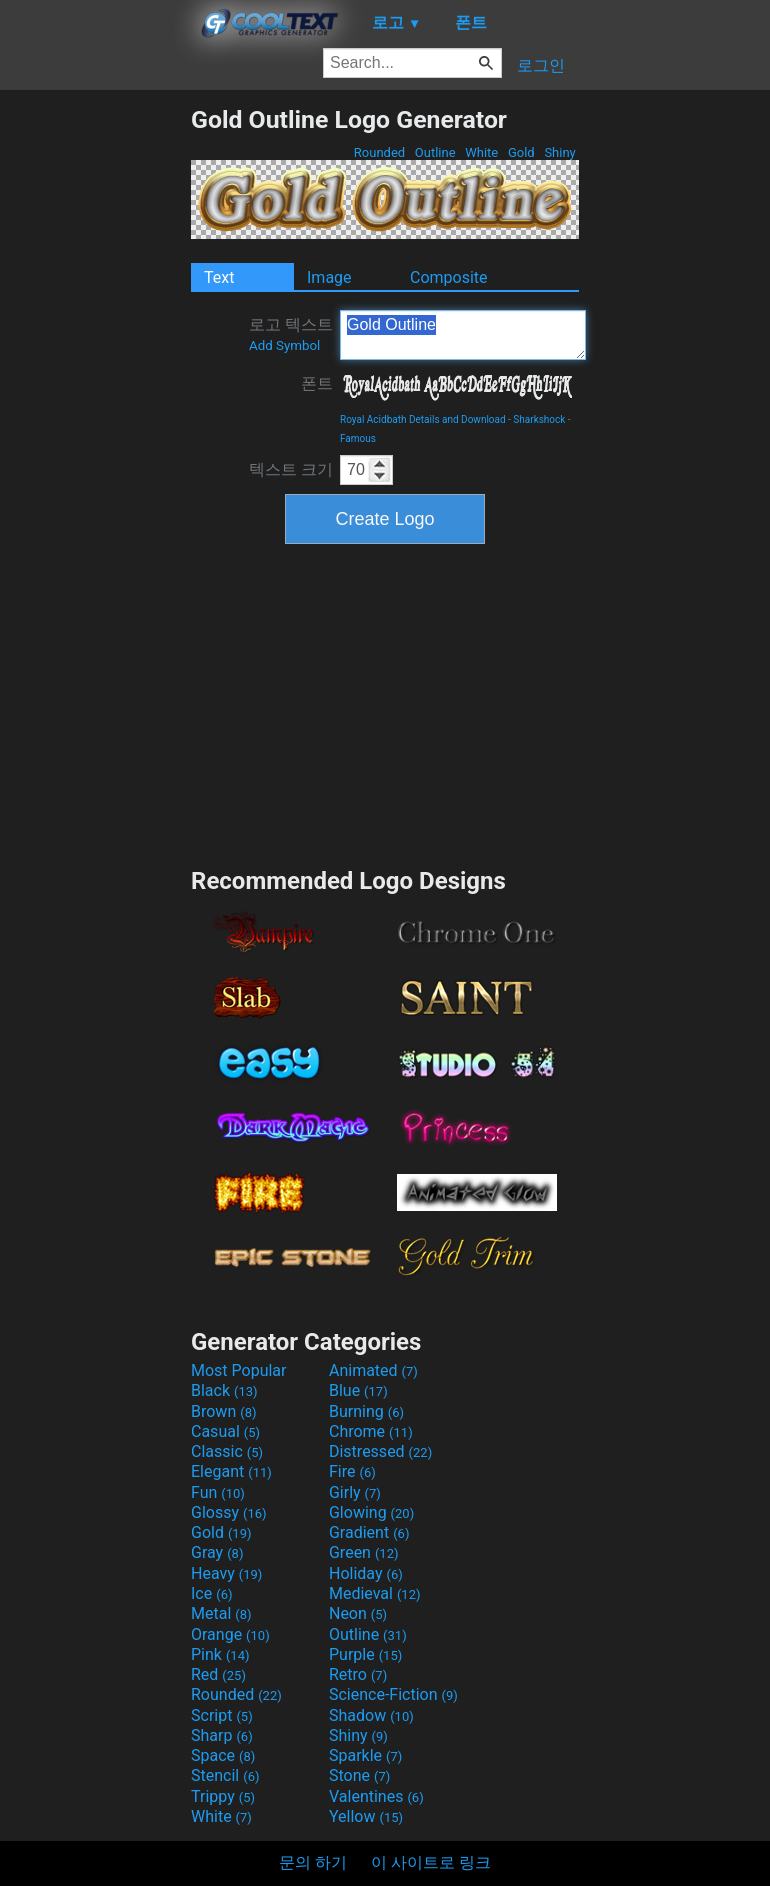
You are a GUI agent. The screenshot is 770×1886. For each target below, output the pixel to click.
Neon (358, 1613)
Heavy (226, 1573)
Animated (373, 1370)
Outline (435, 152)
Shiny (560, 152)
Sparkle (365, 1755)
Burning (366, 1411)
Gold (521, 152)
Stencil (225, 1775)
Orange (230, 1634)
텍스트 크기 (291, 469)
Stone (359, 1775)
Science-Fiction (393, 1694)
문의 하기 (313, 1862)
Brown (223, 1411)
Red (218, 1674)
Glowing (371, 1512)
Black (224, 1390)
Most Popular (239, 1370)
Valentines (376, 1796)
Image (329, 277)
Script (222, 1715)
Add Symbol (284, 345)
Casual (225, 1431)
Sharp (222, 1735)
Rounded (380, 152)
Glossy (229, 1512)
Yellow (366, 1816)
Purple (365, 1654)
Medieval (375, 1593)
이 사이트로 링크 (431, 1862)
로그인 (541, 65)
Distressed (380, 1451)
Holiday (366, 1573)
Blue (358, 1390)
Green (364, 1552)
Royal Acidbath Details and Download (423, 419)
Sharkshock (539, 419)
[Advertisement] (95, 405)
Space (223, 1755)
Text (219, 277)
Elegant (231, 1471)
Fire (352, 1471)
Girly (355, 1492)
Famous (358, 438)
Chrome (371, 1431)
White (481, 152)
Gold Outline (463, 335)
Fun (218, 1492)
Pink (220, 1654)
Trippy (223, 1796)
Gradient (369, 1532)
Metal (221, 1613)
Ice (211, 1593)
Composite (449, 277)
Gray (217, 1552)
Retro (358, 1674)
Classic (227, 1451)
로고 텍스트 (291, 334)
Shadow (371, 1715)
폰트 (317, 383)
